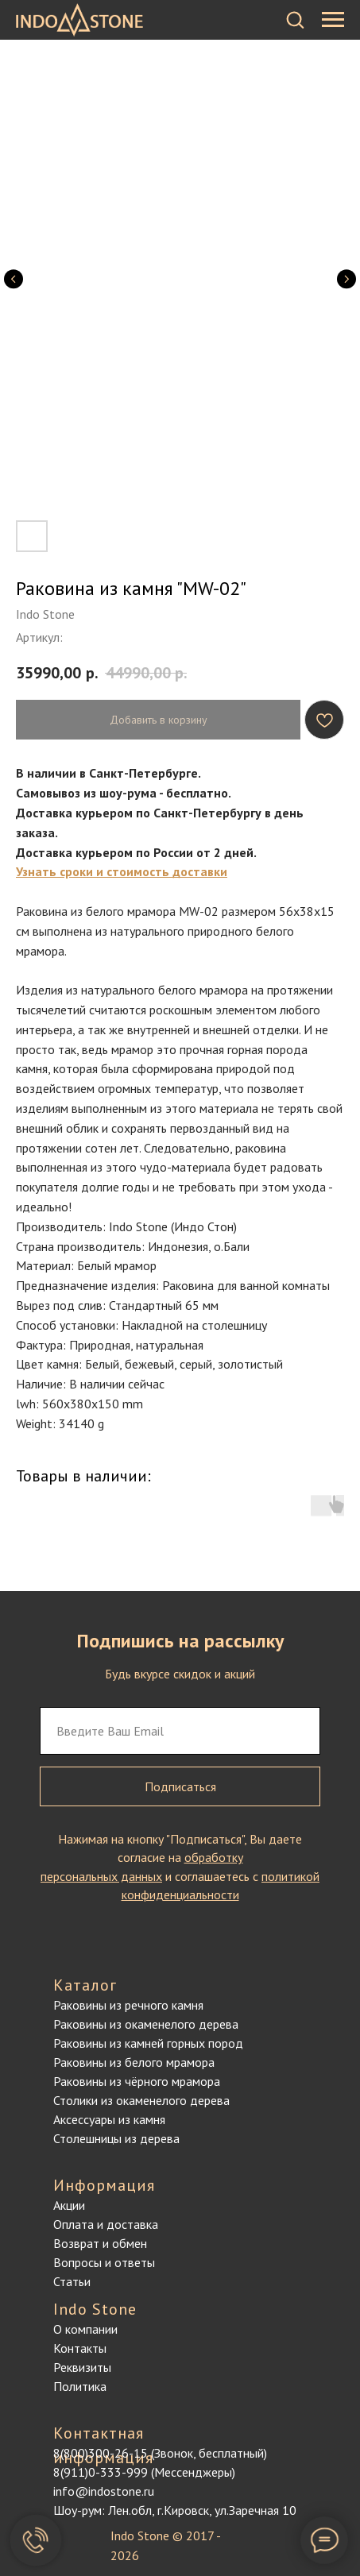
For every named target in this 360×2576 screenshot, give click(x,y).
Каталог (85, 1985)
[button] (294, 19)
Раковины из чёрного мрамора (136, 2081)
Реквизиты (82, 2367)
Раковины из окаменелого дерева (145, 2024)
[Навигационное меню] (333, 20)
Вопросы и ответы (104, 2262)
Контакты (79, 2348)
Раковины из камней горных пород (148, 2043)
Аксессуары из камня (109, 2119)
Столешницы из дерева (116, 2138)
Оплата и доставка (105, 2224)
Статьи (72, 2281)
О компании (85, 2329)
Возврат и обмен (100, 2243)
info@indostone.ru (103, 2491)
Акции (69, 2205)
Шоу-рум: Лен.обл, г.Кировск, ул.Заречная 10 (174, 2510)
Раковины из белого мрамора (134, 2062)
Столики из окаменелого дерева (141, 2100)
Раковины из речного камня (128, 2005)
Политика (79, 2386)
